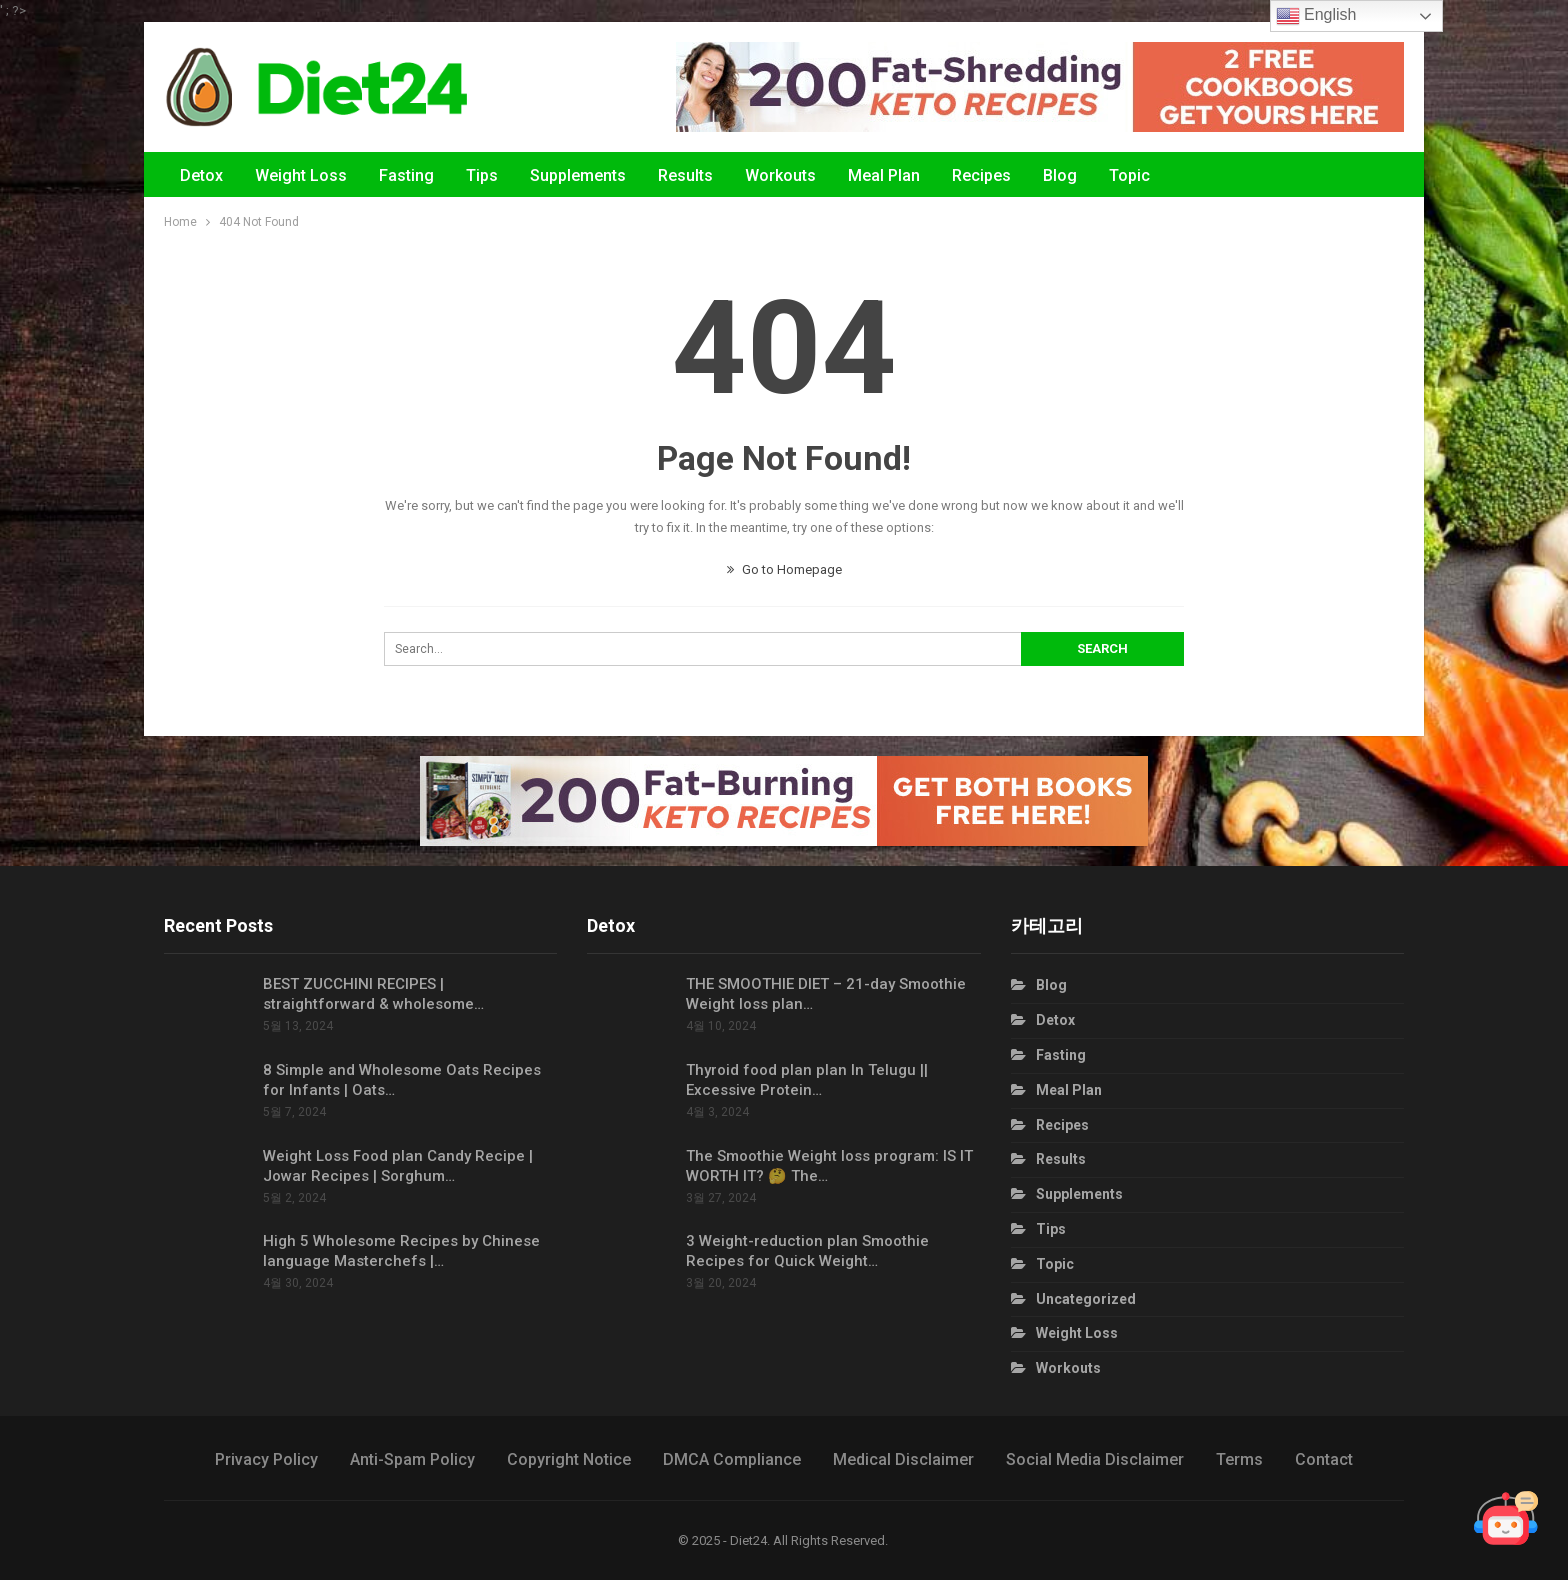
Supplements (578, 175)
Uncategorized (1086, 1299)
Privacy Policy (266, 1459)
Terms (1239, 1459)
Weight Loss (301, 175)
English (1316, 16)
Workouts (780, 175)
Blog (1060, 175)
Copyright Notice (569, 1459)
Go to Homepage (784, 569)
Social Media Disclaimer (1095, 1459)
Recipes (981, 175)
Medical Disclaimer (903, 1459)
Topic (1129, 175)
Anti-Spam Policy (412, 1459)
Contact (1324, 1459)
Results (685, 175)
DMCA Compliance (732, 1459)
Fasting (406, 175)
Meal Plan (884, 175)
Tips (482, 175)
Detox (201, 175)
